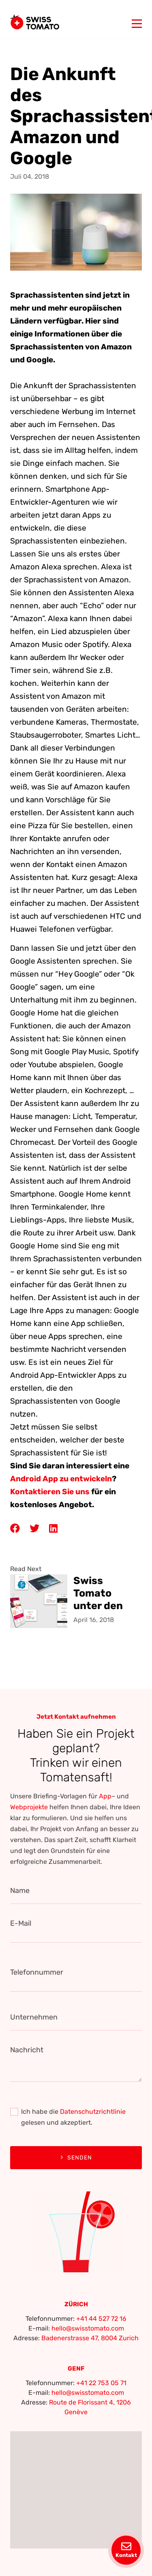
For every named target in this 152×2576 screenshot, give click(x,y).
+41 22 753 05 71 (101, 2383)
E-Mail (20, 1923)
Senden (76, 2157)
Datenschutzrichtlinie (93, 2111)
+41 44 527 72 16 (101, 2318)
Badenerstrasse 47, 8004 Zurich (90, 2338)
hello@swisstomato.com (87, 2328)
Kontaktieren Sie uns (50, 1491)
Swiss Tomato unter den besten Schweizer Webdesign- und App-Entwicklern (104, 1593)
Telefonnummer (36, 1972)
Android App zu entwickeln (61, 1478)
